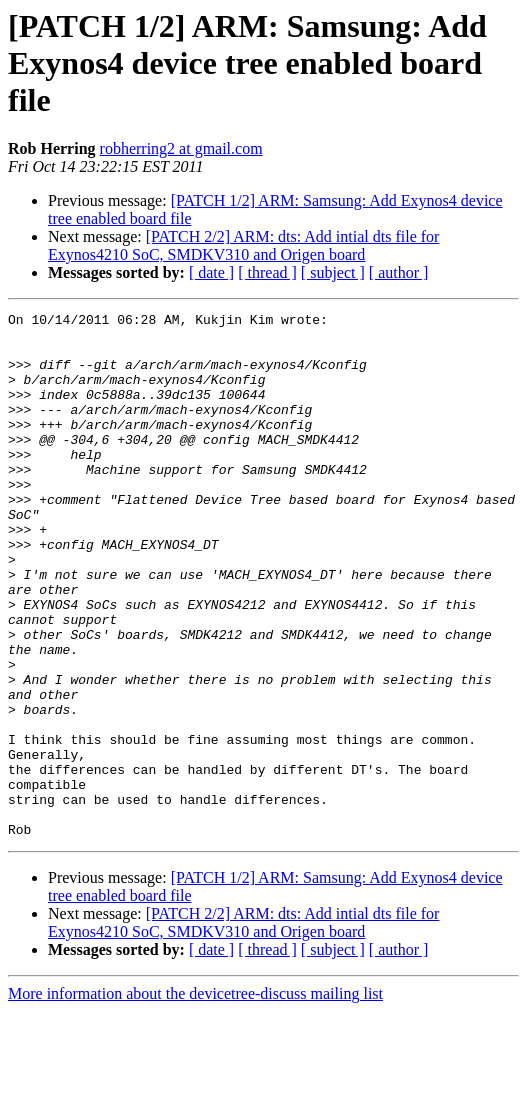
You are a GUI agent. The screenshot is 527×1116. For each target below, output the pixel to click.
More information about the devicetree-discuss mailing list (195, 1098)
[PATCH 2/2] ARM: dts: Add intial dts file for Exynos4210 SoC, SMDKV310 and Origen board (243, 245)
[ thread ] (267, 272)
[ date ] (211, 272)
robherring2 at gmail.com (181, 148)
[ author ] (399, 272)
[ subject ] (333, 272)
